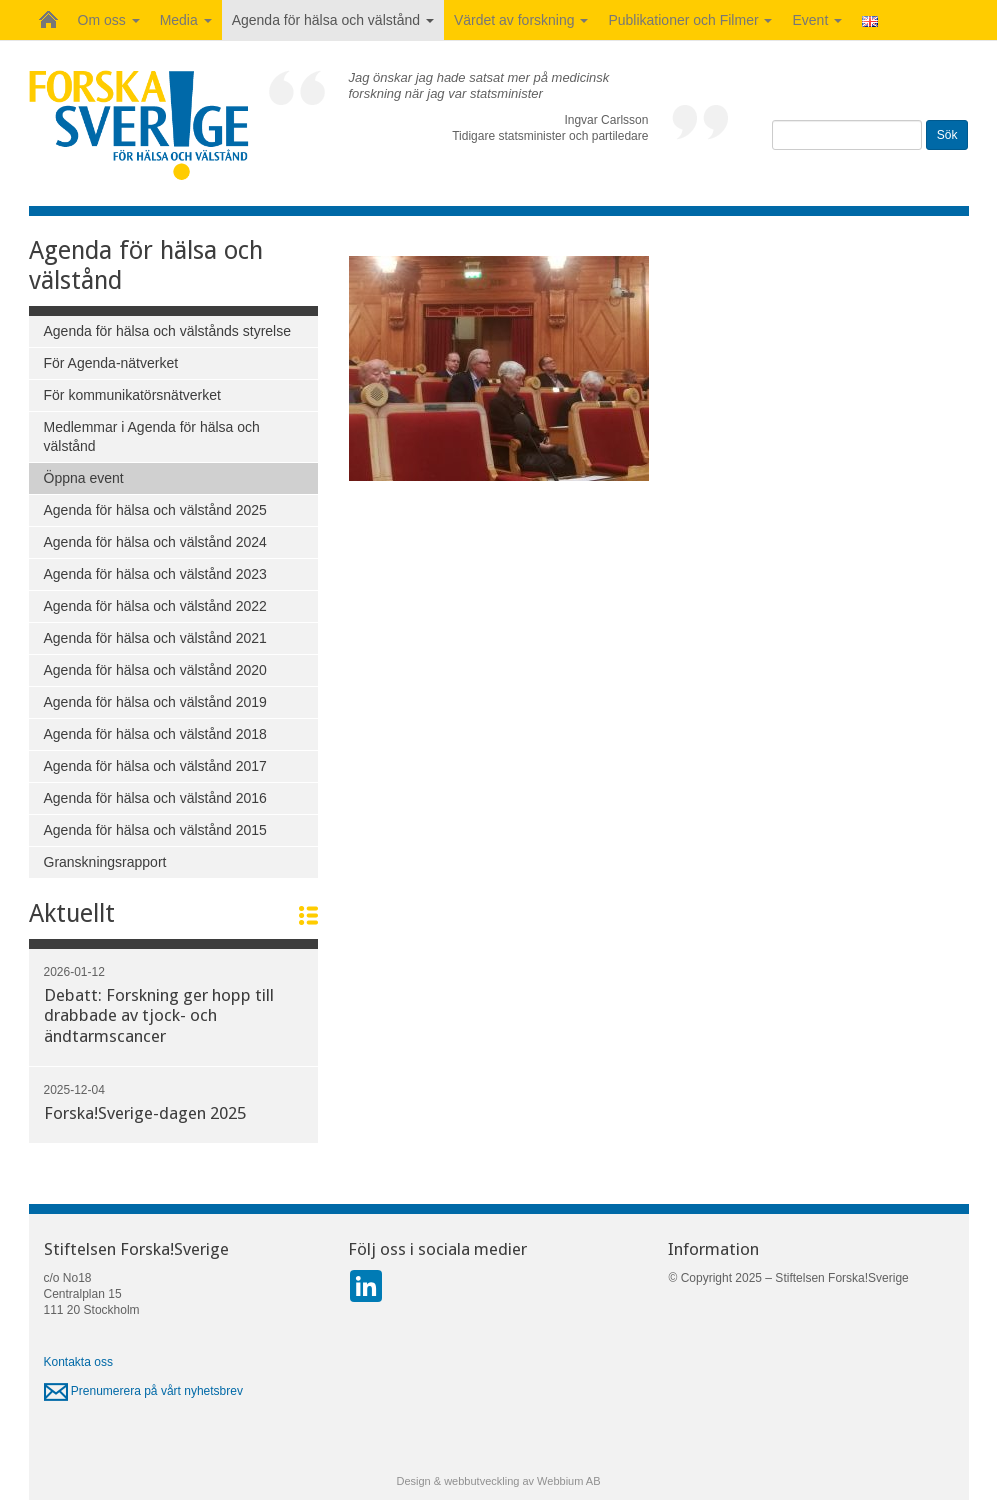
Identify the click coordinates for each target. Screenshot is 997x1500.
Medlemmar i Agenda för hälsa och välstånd (152, 436)
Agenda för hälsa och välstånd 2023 (155, 574)
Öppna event (84, 478)
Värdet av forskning (521, 20)
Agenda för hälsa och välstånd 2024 (155, 542)
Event (817, 20)
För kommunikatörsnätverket (132, 395)
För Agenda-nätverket (111, 363)
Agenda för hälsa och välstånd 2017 (155, 766)
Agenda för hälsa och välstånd (333, 20)
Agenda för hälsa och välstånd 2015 (155, 830)
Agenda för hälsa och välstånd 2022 (155, 606)
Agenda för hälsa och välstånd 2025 (155, 510)
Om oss (109, 20)
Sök (947, 135)
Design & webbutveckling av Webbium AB (498, 1481)
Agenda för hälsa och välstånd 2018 (155, 734)
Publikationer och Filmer (690, 20)
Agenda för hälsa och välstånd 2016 (155, 798)
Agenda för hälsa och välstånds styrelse (167, 331)
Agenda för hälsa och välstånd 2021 (155, 638)
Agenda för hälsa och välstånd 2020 (155, 670)
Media (186, 20)
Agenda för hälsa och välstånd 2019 (155, 702)
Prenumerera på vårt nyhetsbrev (143, 1391)
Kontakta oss (78, 1362)
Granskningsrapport (105, 862)
